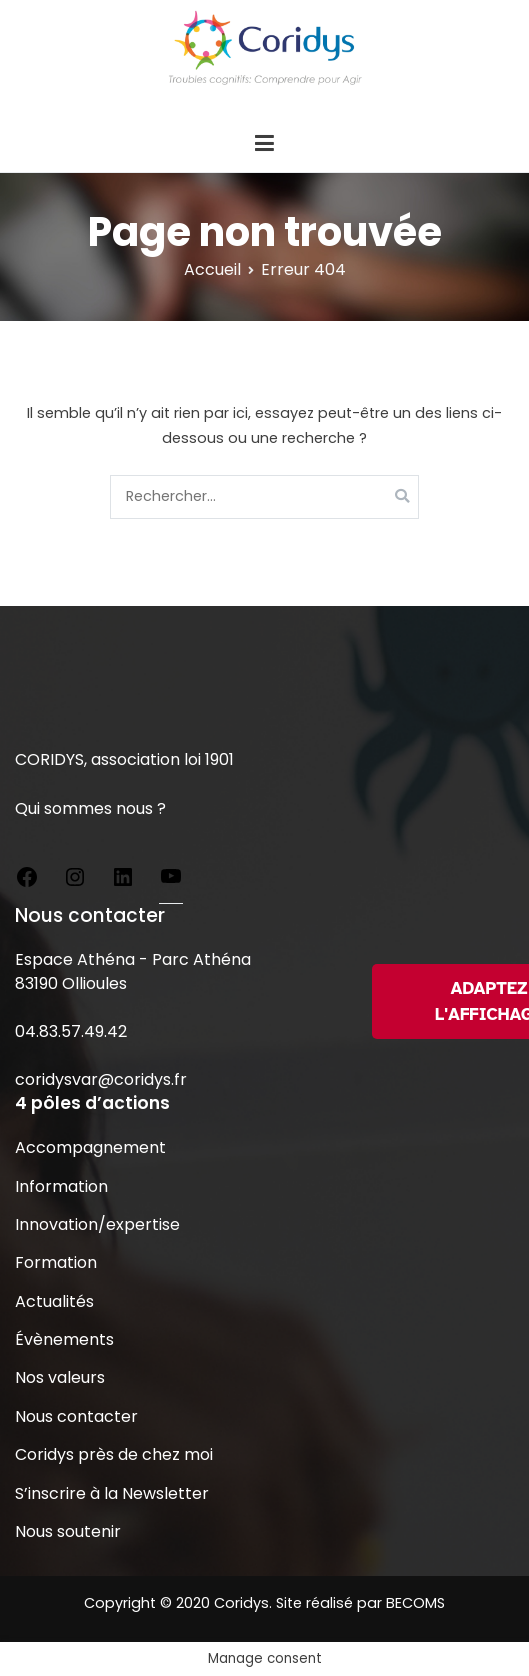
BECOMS (415, 1603)
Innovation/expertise (97, 1224)
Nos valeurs (60, 1377)
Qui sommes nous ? (90, 808)
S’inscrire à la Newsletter (112, 1493)
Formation (56, 1262)
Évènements (64, 1339)
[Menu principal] (264, 144)
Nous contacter (76, 1416)
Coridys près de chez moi (114, 1454)
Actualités (54, 1301)
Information (61, 1186)
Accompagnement (90, 1147)
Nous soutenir (68, 1531)
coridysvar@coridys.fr (101, 1079)
